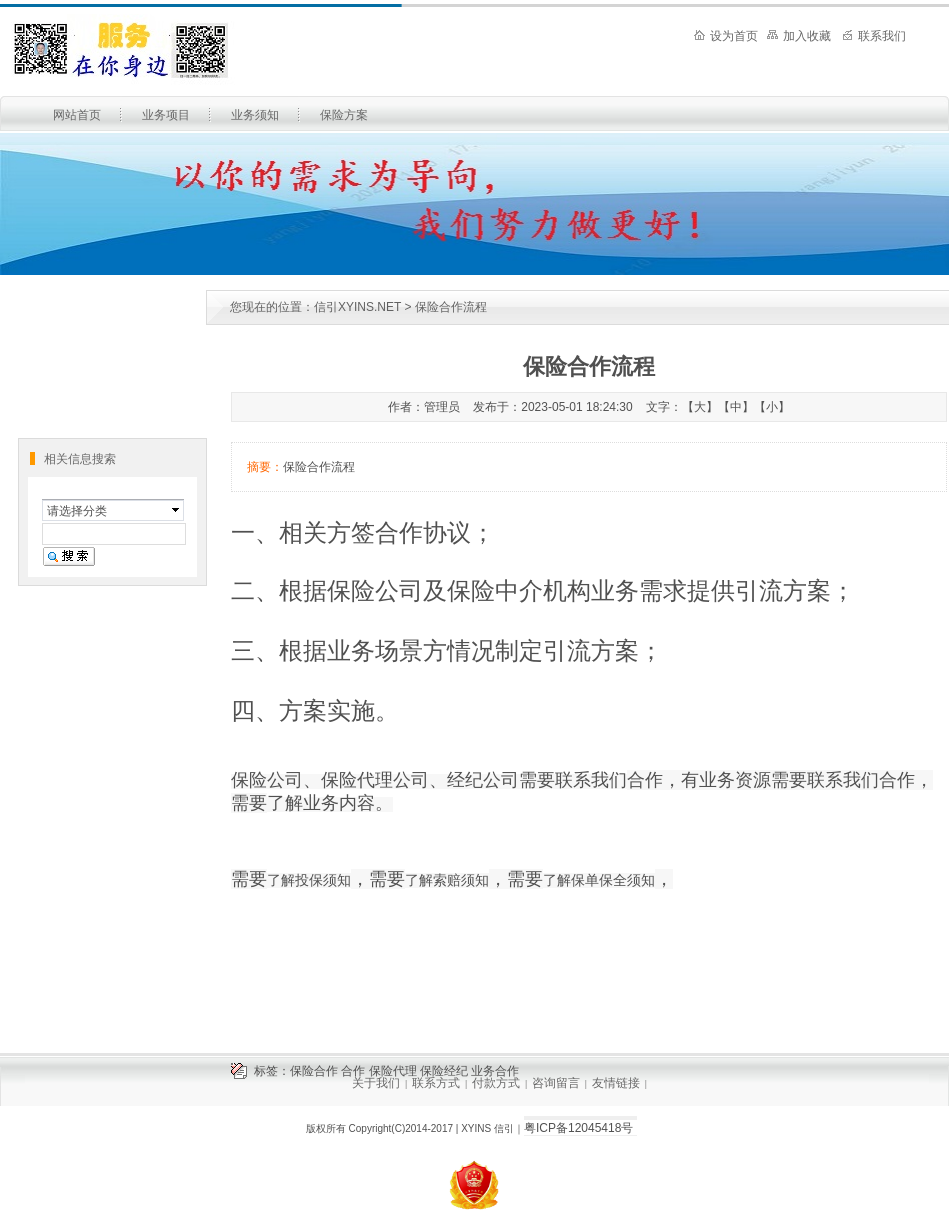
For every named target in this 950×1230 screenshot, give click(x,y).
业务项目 (166, 115)
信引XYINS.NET (357, 307)
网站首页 (77, 115)
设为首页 (726, 36)
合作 (353, 1071)
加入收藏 (799, 36)
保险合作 (314, 1071)
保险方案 (344, 115)
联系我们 (874, 36)
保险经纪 (444, 1071)
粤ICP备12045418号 (578, 1128)
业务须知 (255, 115)
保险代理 (393, 1071)
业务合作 (495, 1071)
